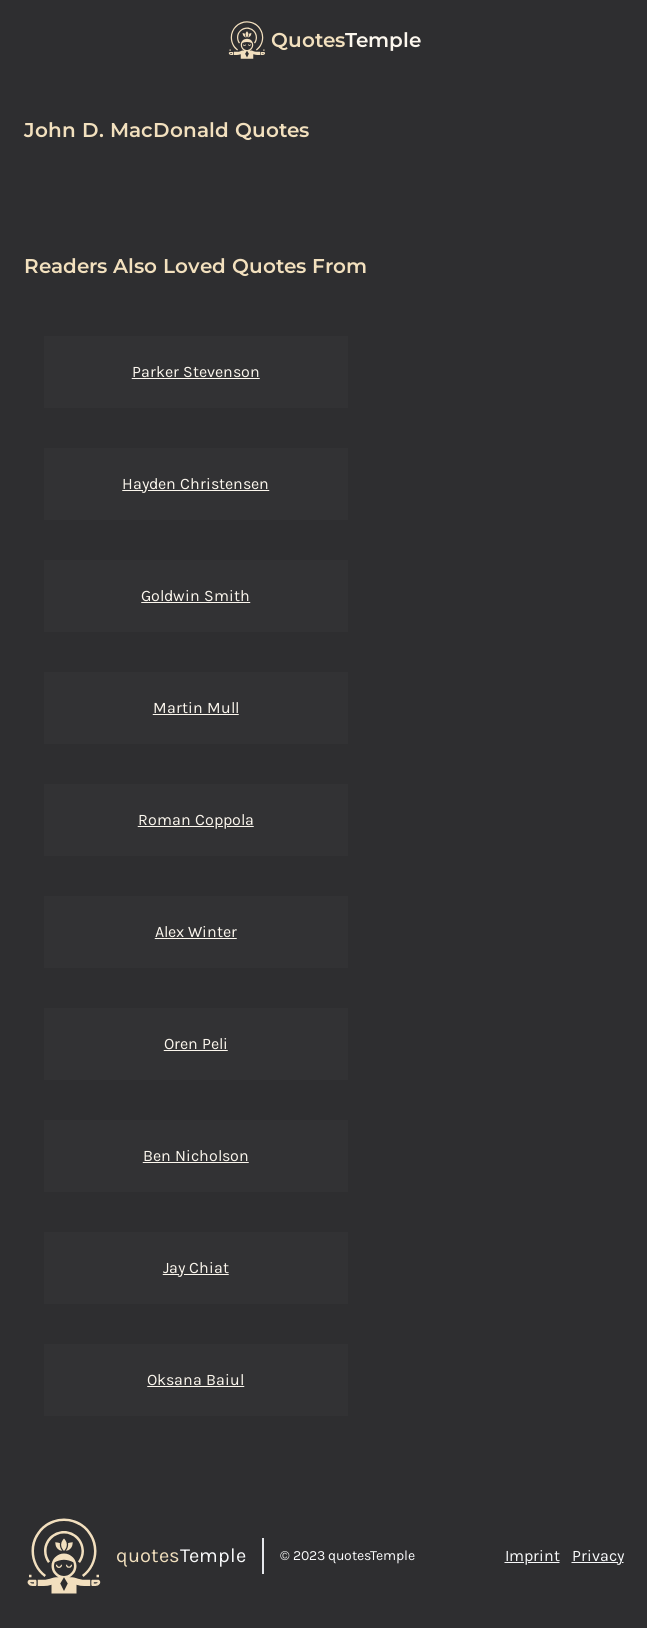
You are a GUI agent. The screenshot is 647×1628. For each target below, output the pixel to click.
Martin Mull (196, 707)
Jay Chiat (196, 1267)
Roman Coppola (196, 819)
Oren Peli (196, 1043)
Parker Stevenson (196, 371)
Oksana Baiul (195, 1379)
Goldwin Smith (195, 595)
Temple (346, 40)
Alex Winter (196, 931)
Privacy (598, 1555)
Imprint (532, 1555)
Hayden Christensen (195, 483)
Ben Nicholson (196, 1155)
